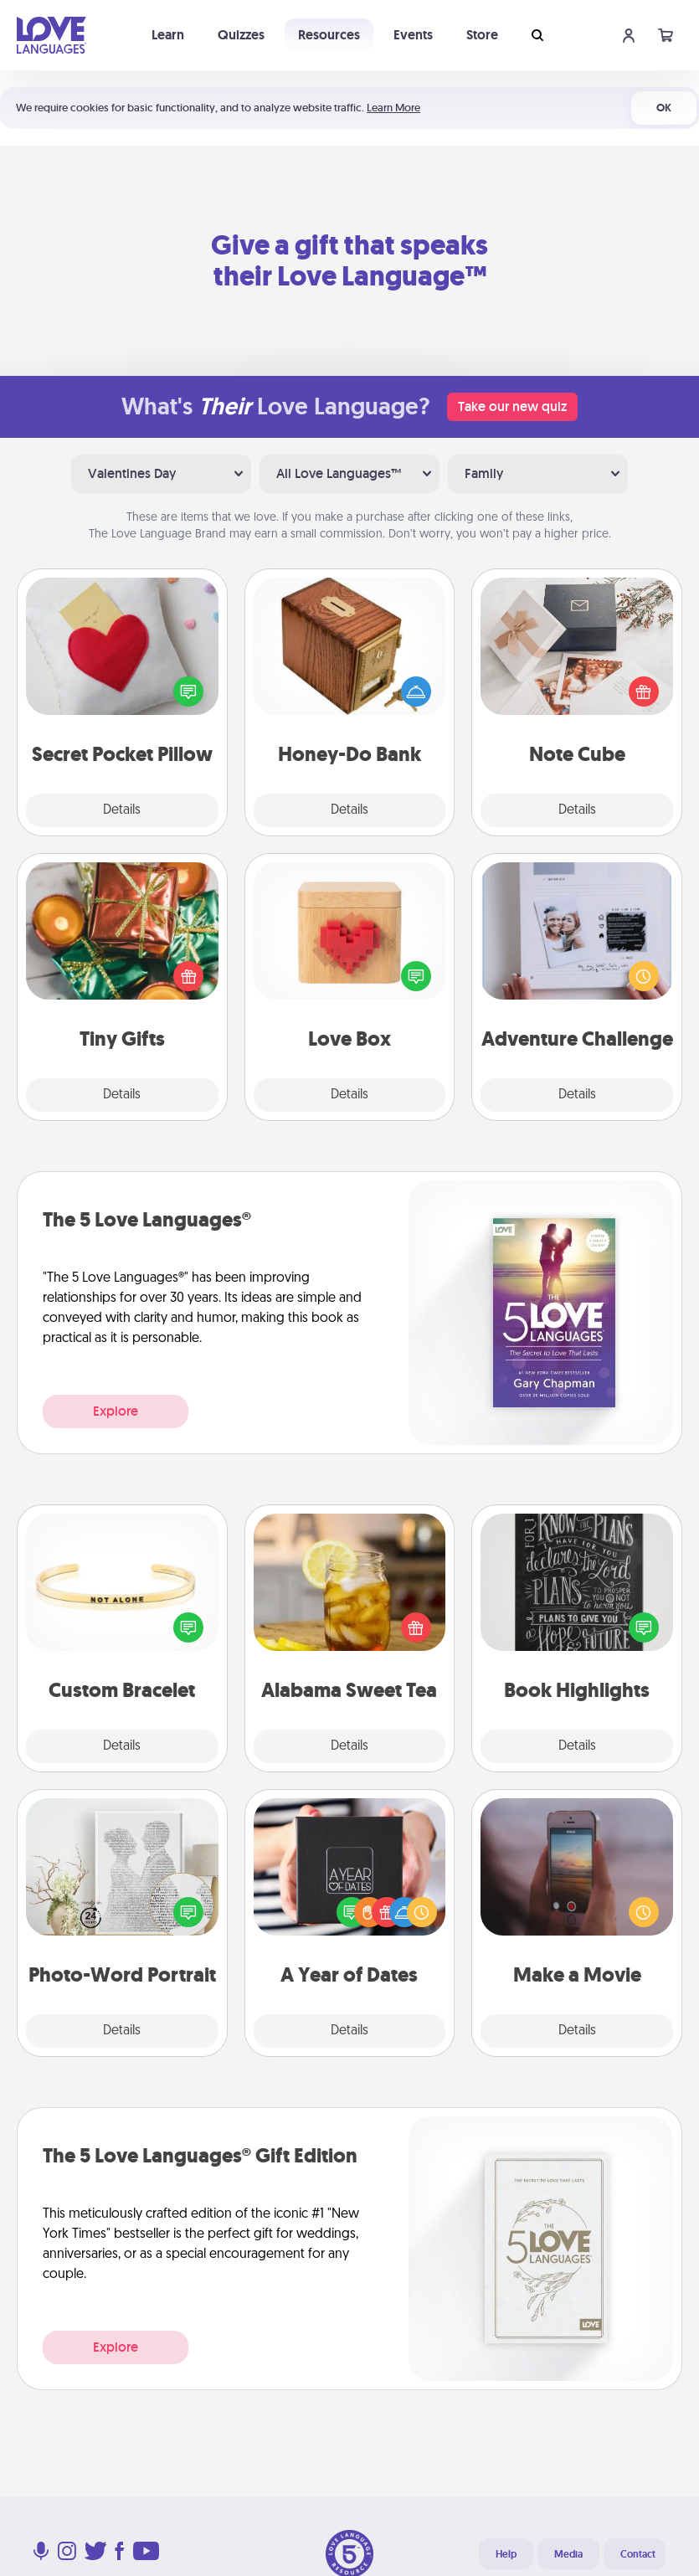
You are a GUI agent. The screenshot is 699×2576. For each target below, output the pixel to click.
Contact (637, 2554)
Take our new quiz (512, 406)
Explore (115, 1411)
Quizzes (241, 35)
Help (506, 2554)
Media (568, 2554)
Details (122, 810)
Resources (329, 35)
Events (413, 35)
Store (482, 35)
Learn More (393, 107)
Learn (168, 35)
